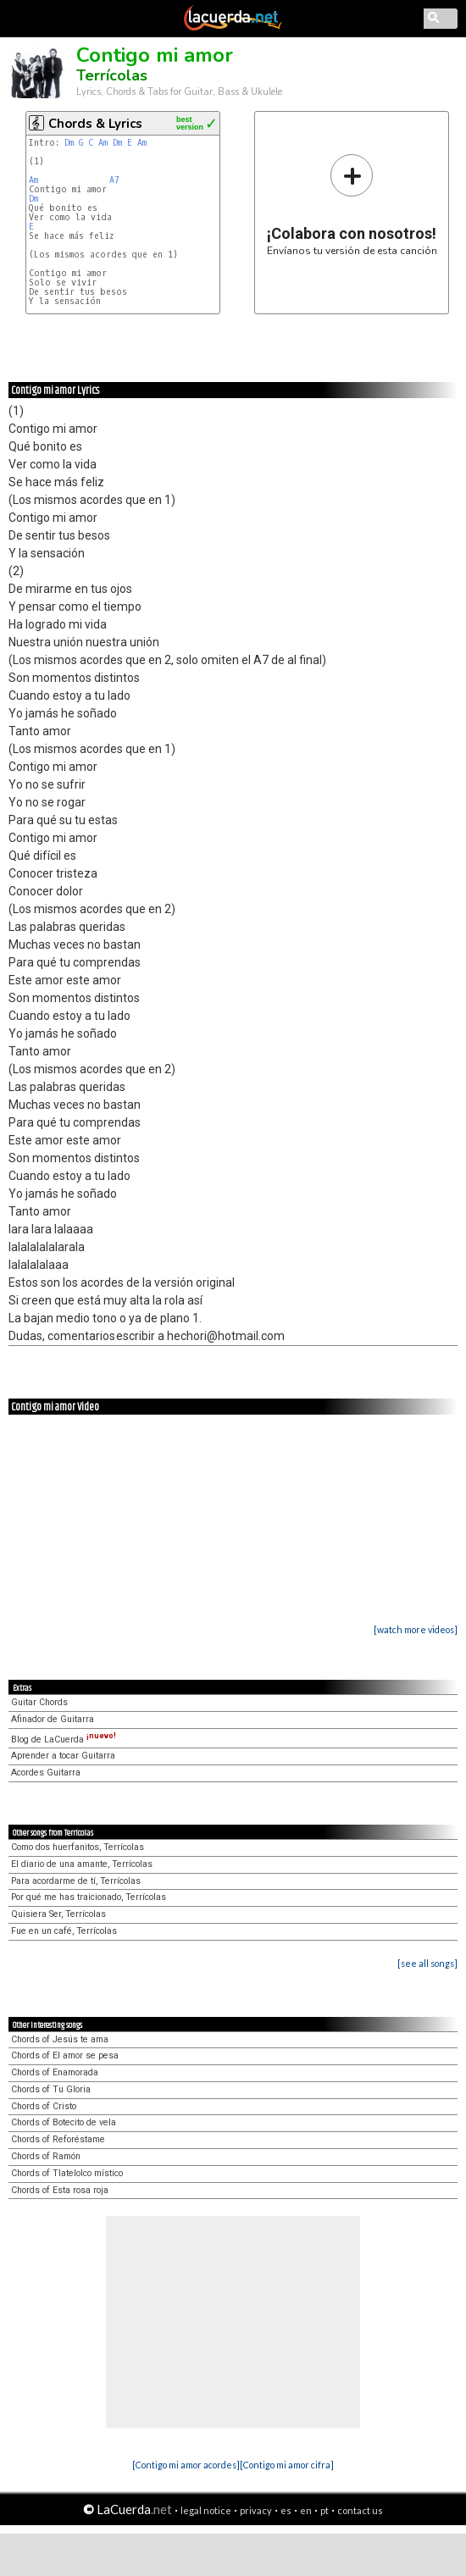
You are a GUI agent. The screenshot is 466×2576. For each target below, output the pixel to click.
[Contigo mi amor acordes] (186, 2464)
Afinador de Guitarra (52, 1719)
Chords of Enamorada (54, 2072)
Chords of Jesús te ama (59, 2039)
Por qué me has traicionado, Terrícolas (88, 1897)
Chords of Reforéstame (58, 2139)
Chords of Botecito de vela (63, 2122)
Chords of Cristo (43, 2106)
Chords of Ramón (45, 2156)
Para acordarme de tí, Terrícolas (76, 1880)
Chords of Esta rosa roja (59, 2190)
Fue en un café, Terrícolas (64, 1930)
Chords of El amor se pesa (65, 2055)
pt (324, 2510)
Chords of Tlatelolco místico (67, 2173)
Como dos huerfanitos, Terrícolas (77, 1847)
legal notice (205, 2510)
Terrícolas (111, 75)
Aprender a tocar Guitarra (63, 1755)
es (285, 2510)
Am (103, 142)
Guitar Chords (39, 1702)
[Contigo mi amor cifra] (287, 2464)
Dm (69, 142)
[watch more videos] (416, 1629)
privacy (256, 2510)
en (306, 2510)
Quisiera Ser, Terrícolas (58, 1914)
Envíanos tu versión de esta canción (352, 205)
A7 (114, 180)
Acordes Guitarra (45, 1772)
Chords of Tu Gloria (51, 2089)
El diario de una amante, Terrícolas (82, 1864)
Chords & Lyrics (95, 123)
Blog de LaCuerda (63, 1739)
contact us (360, 2510)
